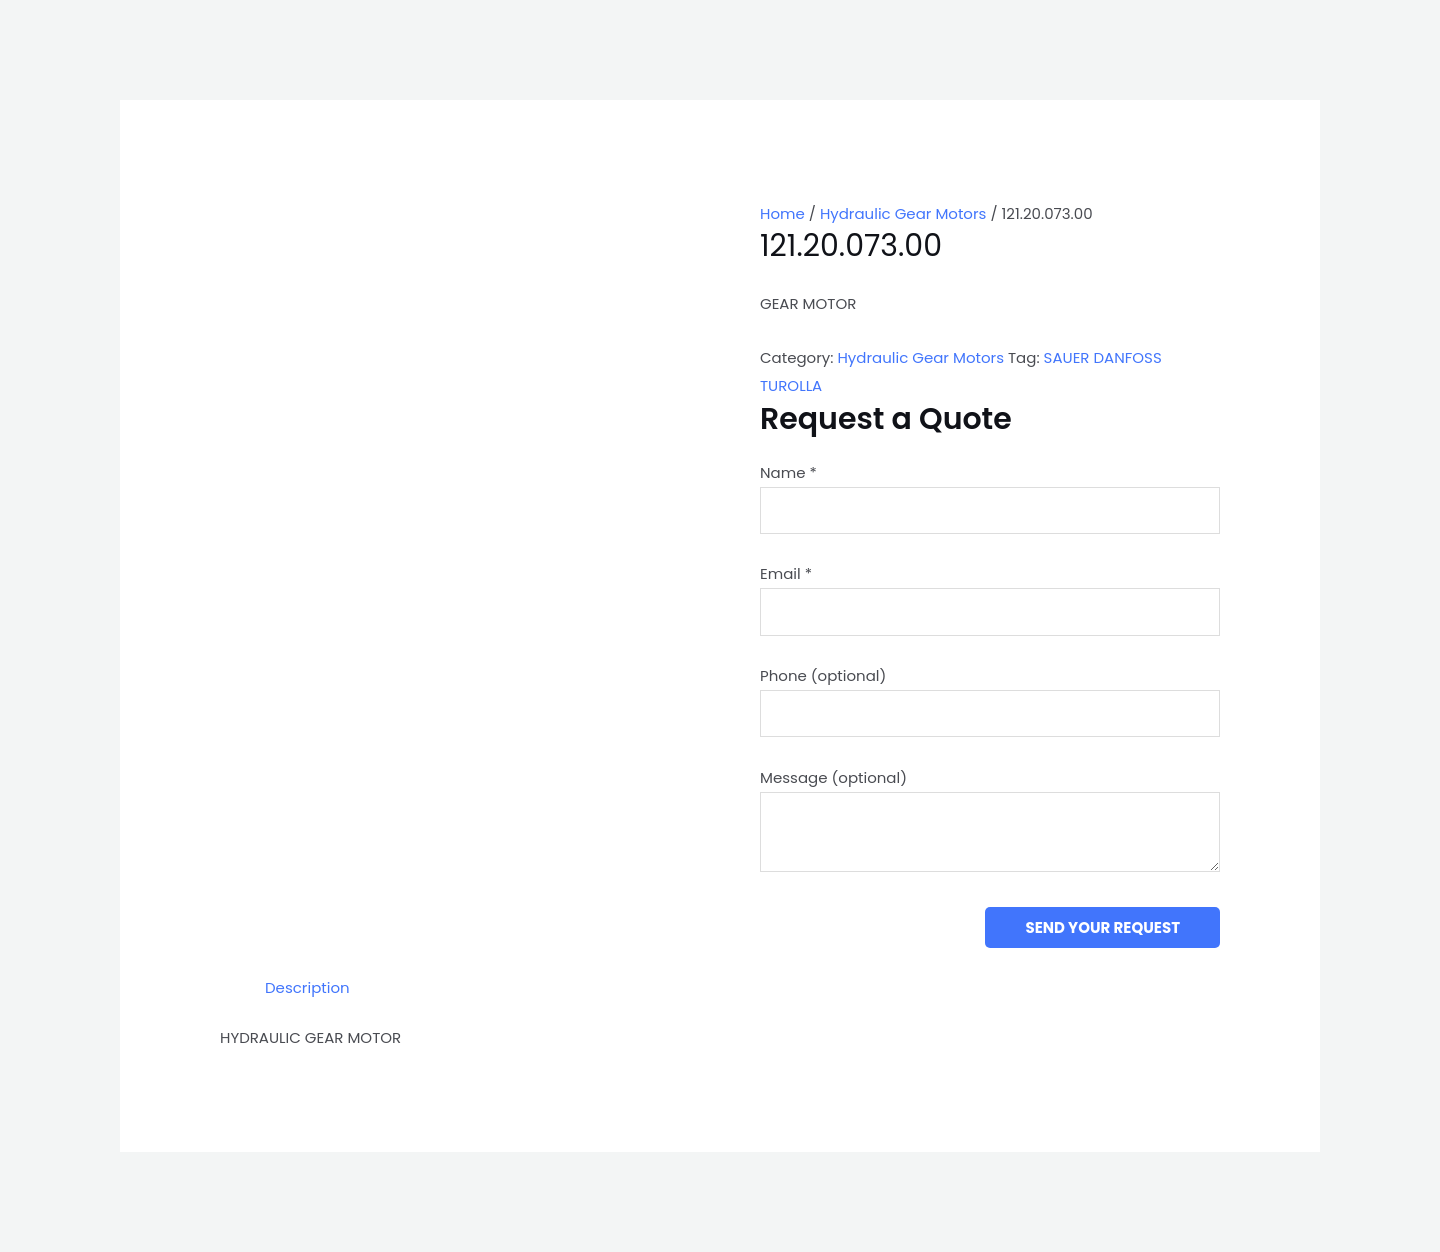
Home (782, 213)
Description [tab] (307, 987)
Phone (823, 675)
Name (788, 472)
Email (786, 573)
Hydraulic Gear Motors (903, 213)
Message (833, 777)
